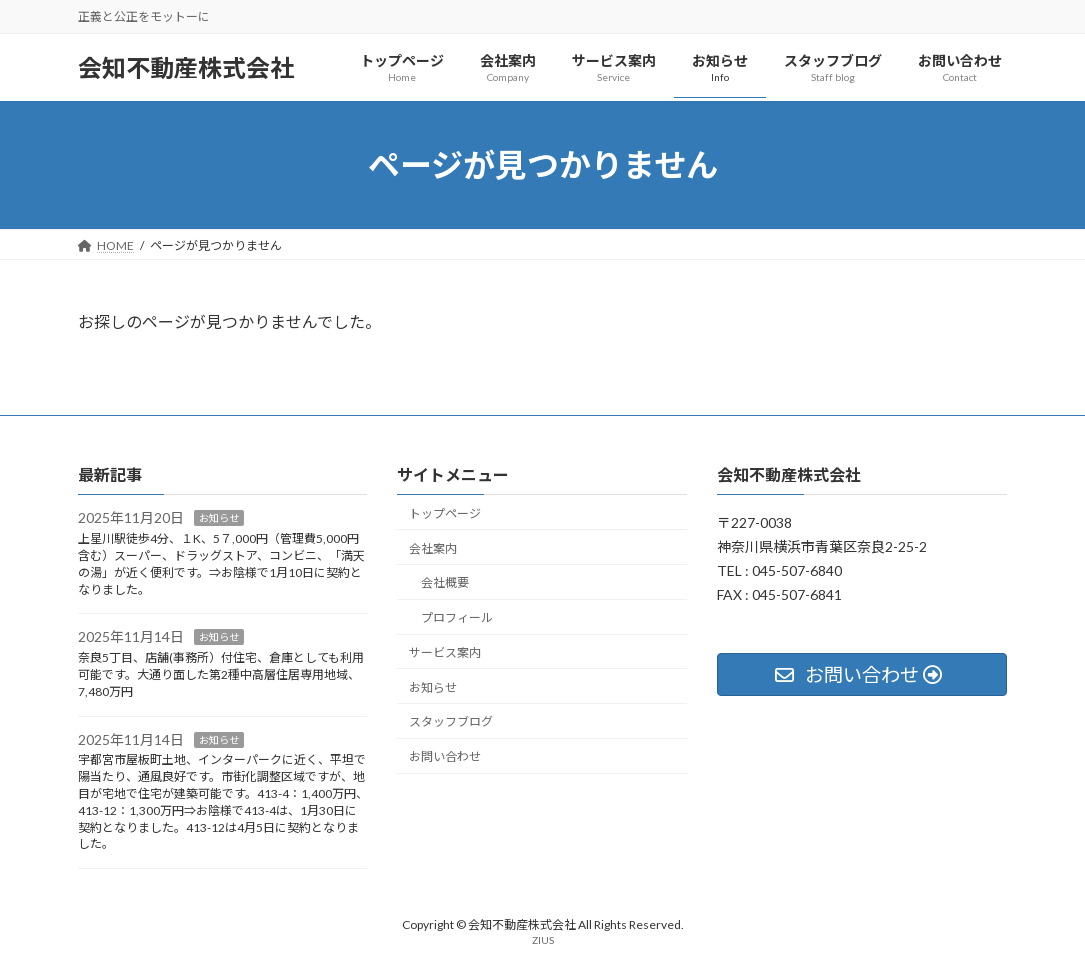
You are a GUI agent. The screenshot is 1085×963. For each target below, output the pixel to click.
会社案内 (433, 548)
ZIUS (543, 940)
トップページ (445, 513)
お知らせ (219, 519)
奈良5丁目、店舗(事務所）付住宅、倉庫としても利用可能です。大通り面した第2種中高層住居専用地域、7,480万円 (221, 674)
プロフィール (457, 617)
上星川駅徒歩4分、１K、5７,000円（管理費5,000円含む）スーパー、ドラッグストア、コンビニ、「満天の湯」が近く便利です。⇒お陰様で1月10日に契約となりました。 (221, 563)
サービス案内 (445, 652)
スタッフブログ (451, 722)
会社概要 (445, 583)
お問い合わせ (445, 756)
